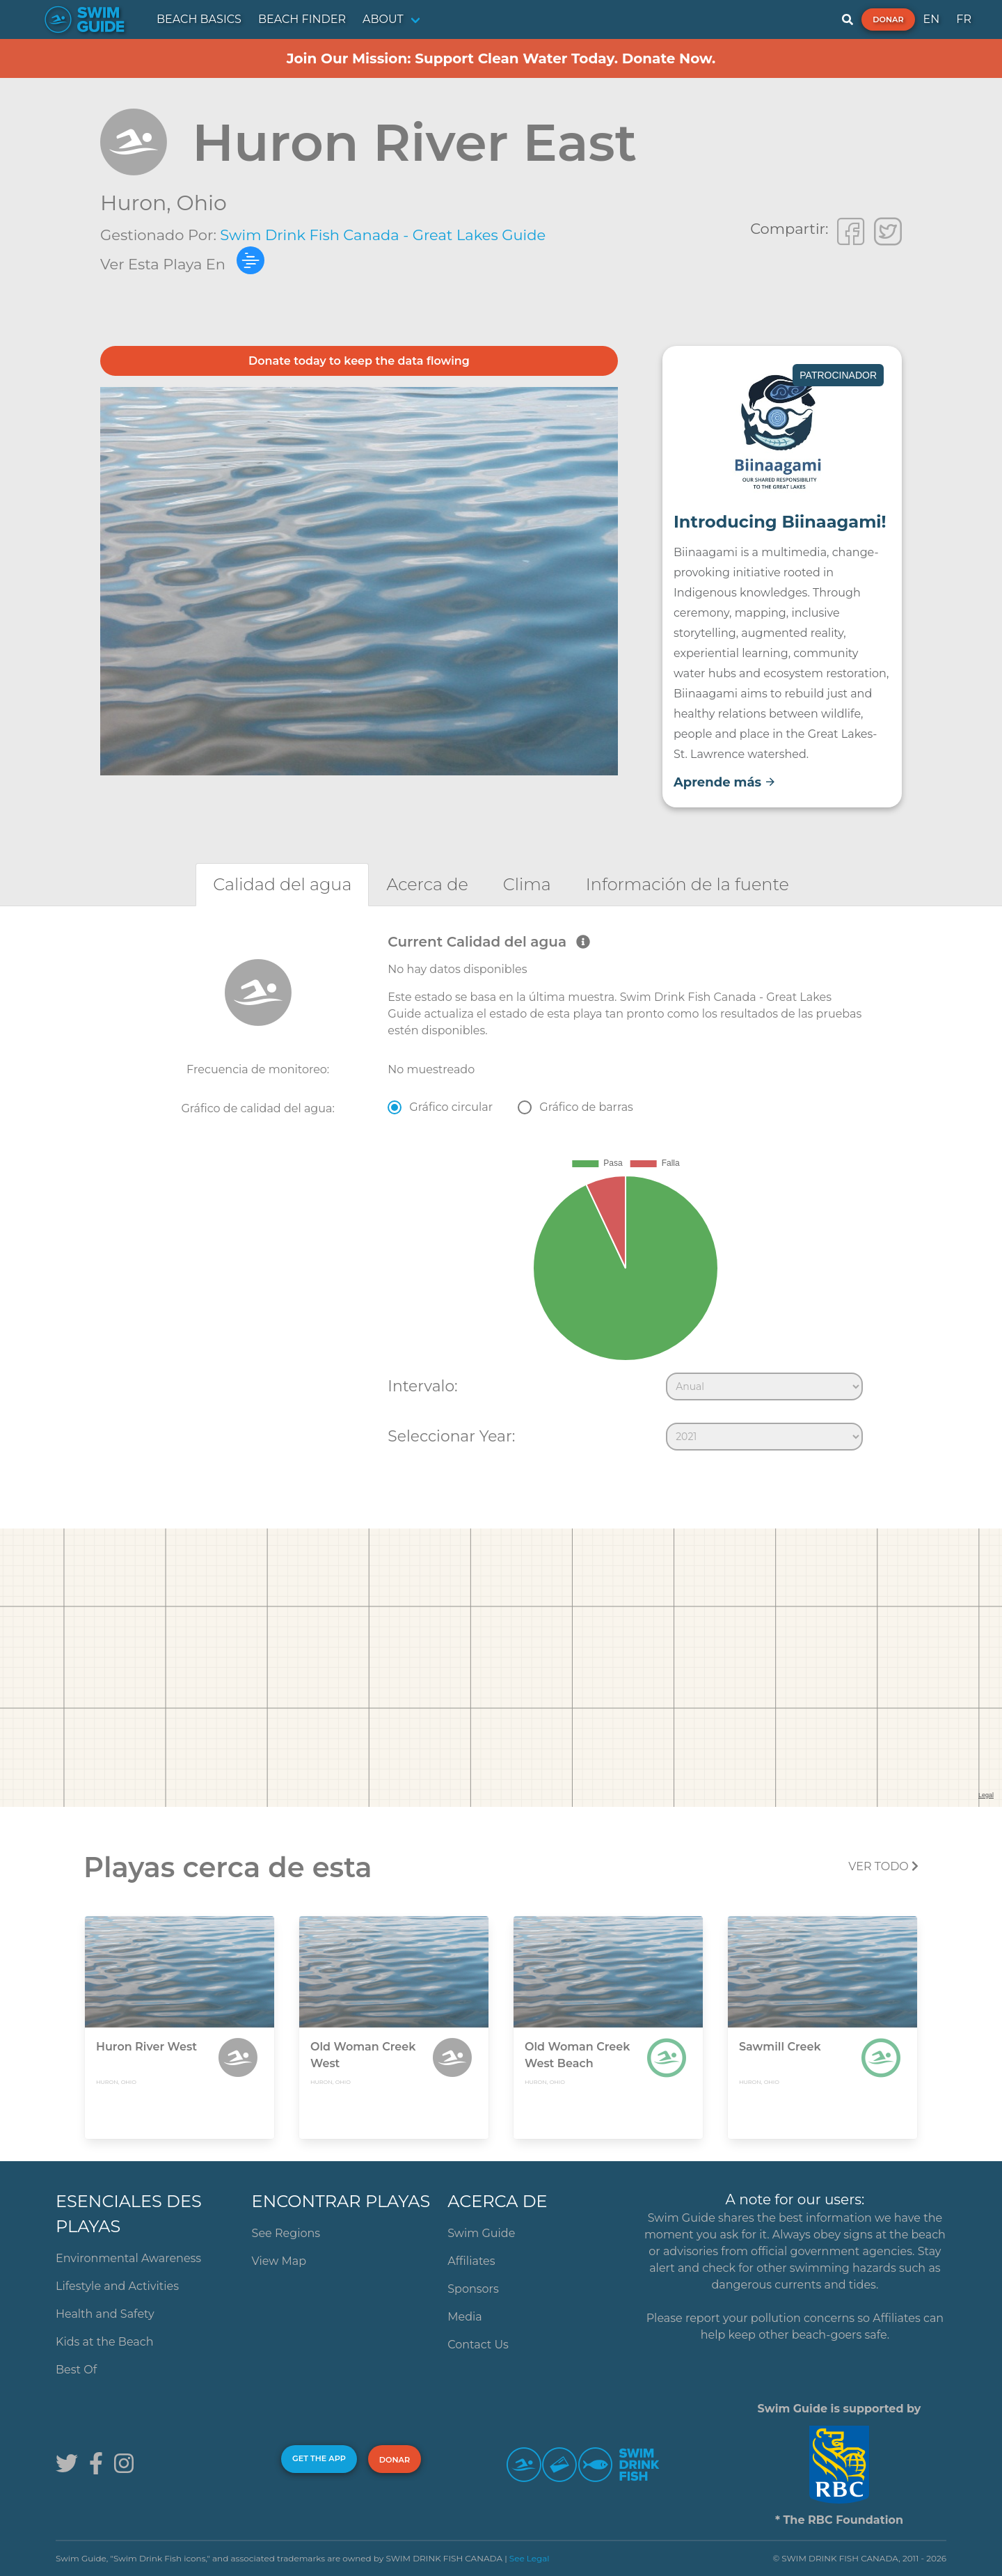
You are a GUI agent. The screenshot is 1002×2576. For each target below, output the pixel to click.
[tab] (282, 884)
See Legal (529, 2558)
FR (963, 19)
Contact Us (478, 2344)
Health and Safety (105, 2314)
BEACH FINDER (302, 19)
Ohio (202, 203)
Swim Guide (481, 2233)
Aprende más (725, 782)
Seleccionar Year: (451, 1436)
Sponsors (473, 2289)
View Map (279, 2261)
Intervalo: (422, 1386)
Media (464, 2316)
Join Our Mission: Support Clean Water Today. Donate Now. (501, 58)
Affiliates (471, 2261)
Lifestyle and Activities (117, 2286)
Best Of (76, 2369)
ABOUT (383, 19)
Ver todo (883, 1866)
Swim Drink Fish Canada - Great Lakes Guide (383, 235)
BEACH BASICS (199, 19)
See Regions (286, 2233)
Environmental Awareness (128, 2258)
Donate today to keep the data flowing (359, 361)
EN (931, 19)
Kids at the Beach (104, 2341)
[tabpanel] (501, 1195)
